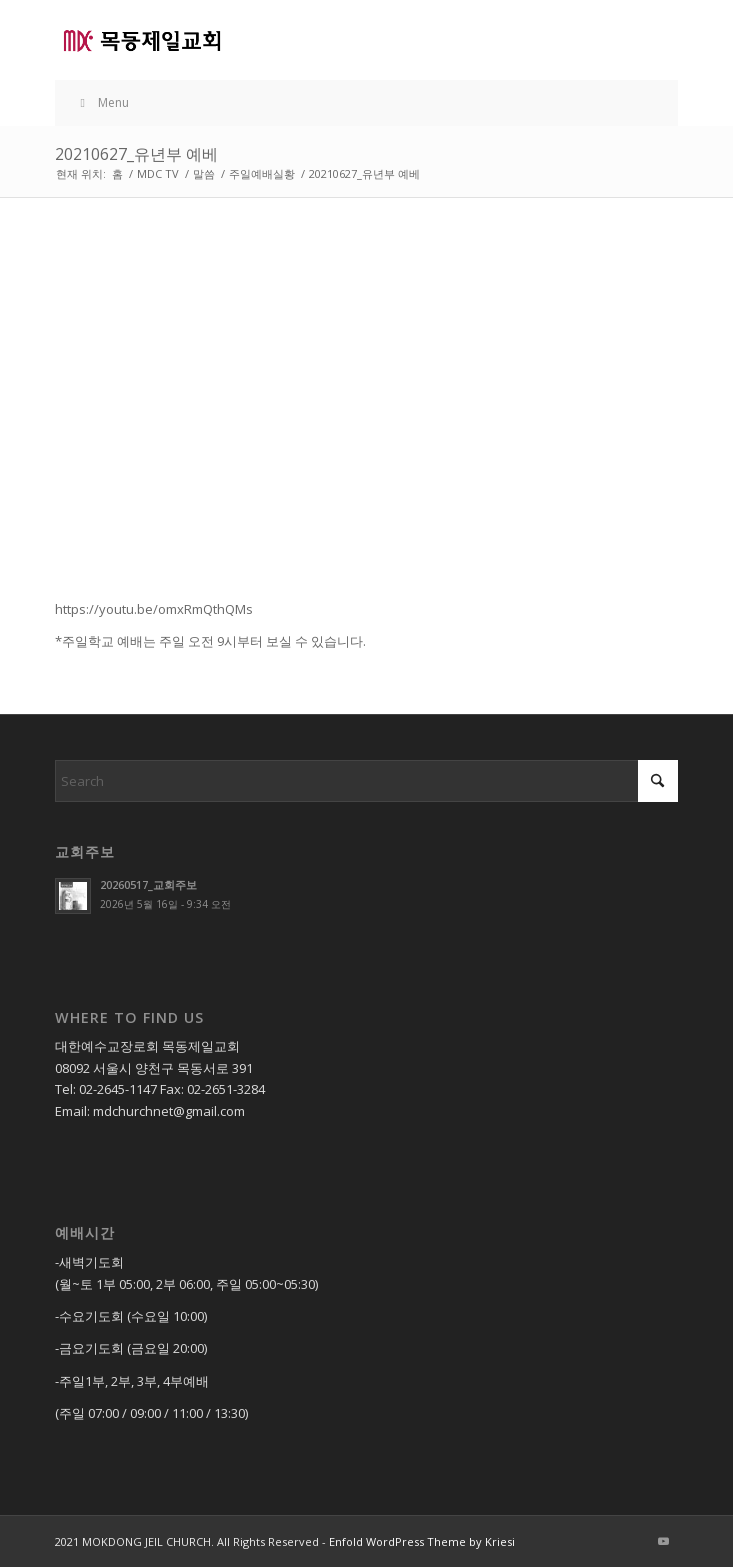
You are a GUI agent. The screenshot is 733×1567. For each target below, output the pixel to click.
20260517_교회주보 (148, 884)
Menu (102, 102)
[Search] (366, 781)
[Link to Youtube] (663, 1541)
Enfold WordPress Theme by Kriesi (422, 1541)
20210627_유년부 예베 (136, 154)
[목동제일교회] (304, 40)
